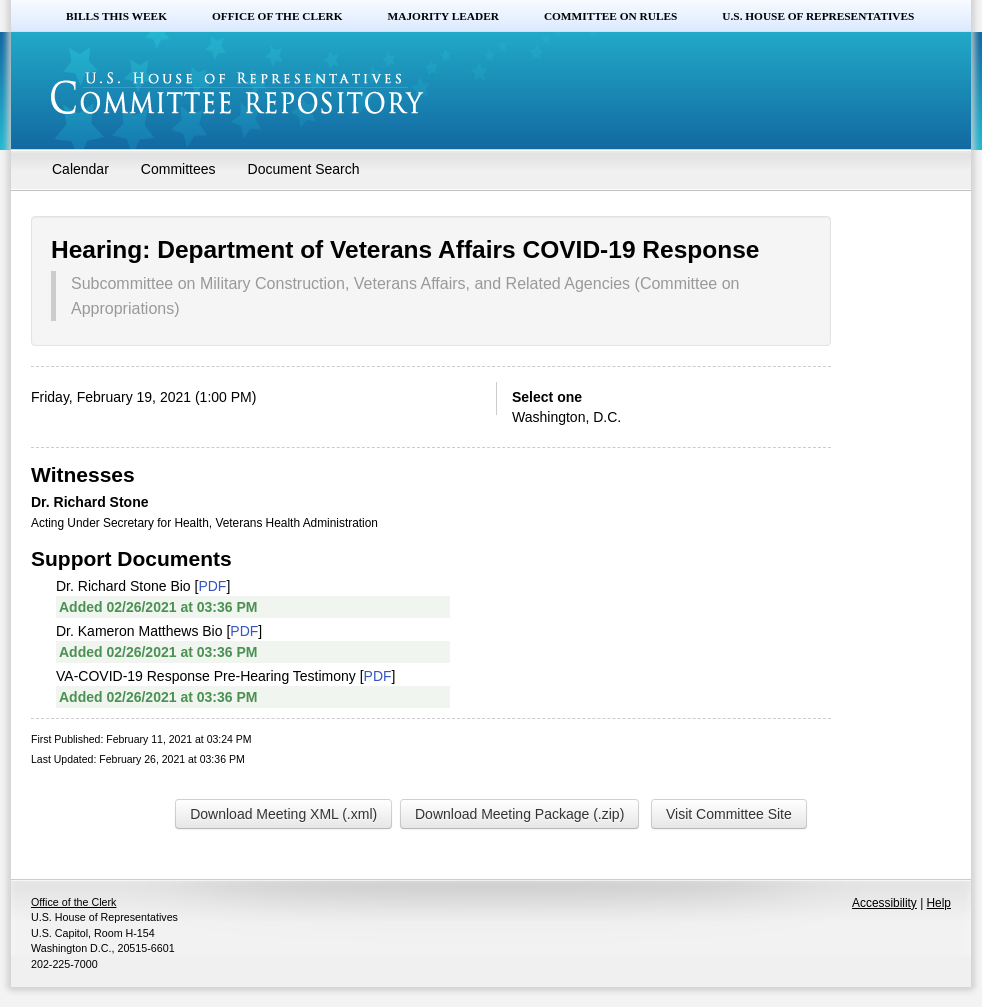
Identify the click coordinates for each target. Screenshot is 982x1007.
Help (939, 903)
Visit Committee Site (729, 814)
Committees (178, 169)
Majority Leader (443, 16)
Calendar (80, 169)
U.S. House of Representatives (818, 16)
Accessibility (884, 903)
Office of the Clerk (277, 16)
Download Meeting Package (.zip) (519, 814)
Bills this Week (116, 16)
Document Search (304, 169)
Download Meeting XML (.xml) (283, 814)
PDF (212, 586)
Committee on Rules (610, 16)
